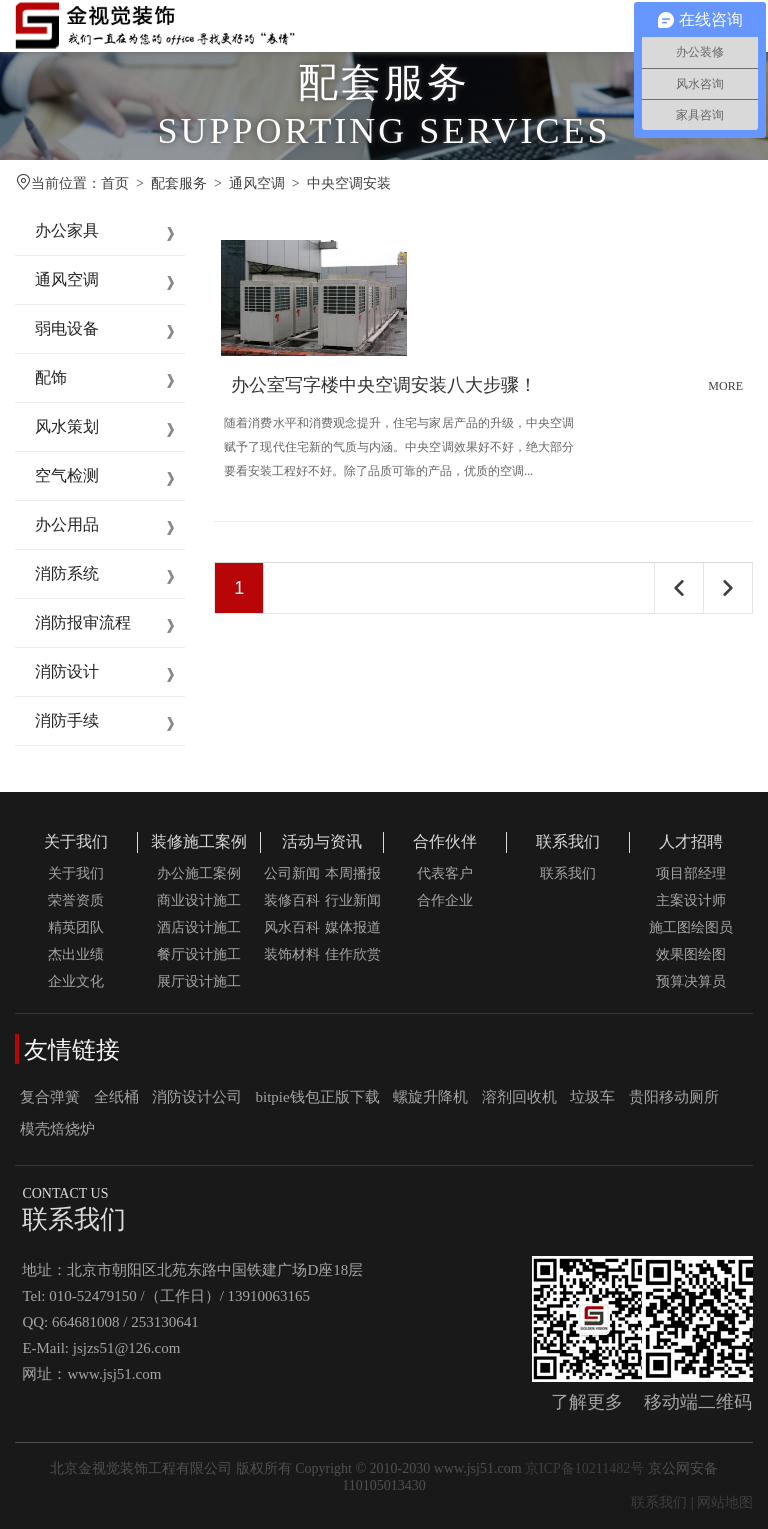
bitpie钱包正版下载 (318, 1097)
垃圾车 (592, 1097)
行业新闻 (353, 900)
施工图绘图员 (691, 927)
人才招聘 (691, 841)
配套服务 (179, 183)
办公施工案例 (199, 873)
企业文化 (76, 981)
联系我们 (568, 841)
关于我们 (76, 841)
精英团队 (76, 927)
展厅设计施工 (199, 981)
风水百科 (292, 927)
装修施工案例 (199, 841)
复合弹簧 (50, 1097)
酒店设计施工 (199, 927)
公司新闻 (292, 873)
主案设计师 (691, 900)
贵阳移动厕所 (674, 1097)
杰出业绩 (76, 954)
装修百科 (292, 900)
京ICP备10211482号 (584, 1468)
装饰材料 (292, 954)
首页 (115, 183)
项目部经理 (691, 873)
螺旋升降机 (430, 1097)
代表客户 (445, 873)
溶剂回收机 (519, 1097)
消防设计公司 (197, 1097)
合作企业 (445, 900)
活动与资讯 (322, 841)
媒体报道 (353, 927)
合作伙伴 (445, 841)
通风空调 (257, 183)
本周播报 (353, 873)
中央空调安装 (349, 183)
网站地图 (725, 1502)
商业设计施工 (199, 900)
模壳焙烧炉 (57, 1129)
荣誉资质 (76, 900)
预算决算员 (691, 981)
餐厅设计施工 (199, 954)
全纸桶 (116, 1097)
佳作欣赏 (353, 954)
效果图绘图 (691, 954)
